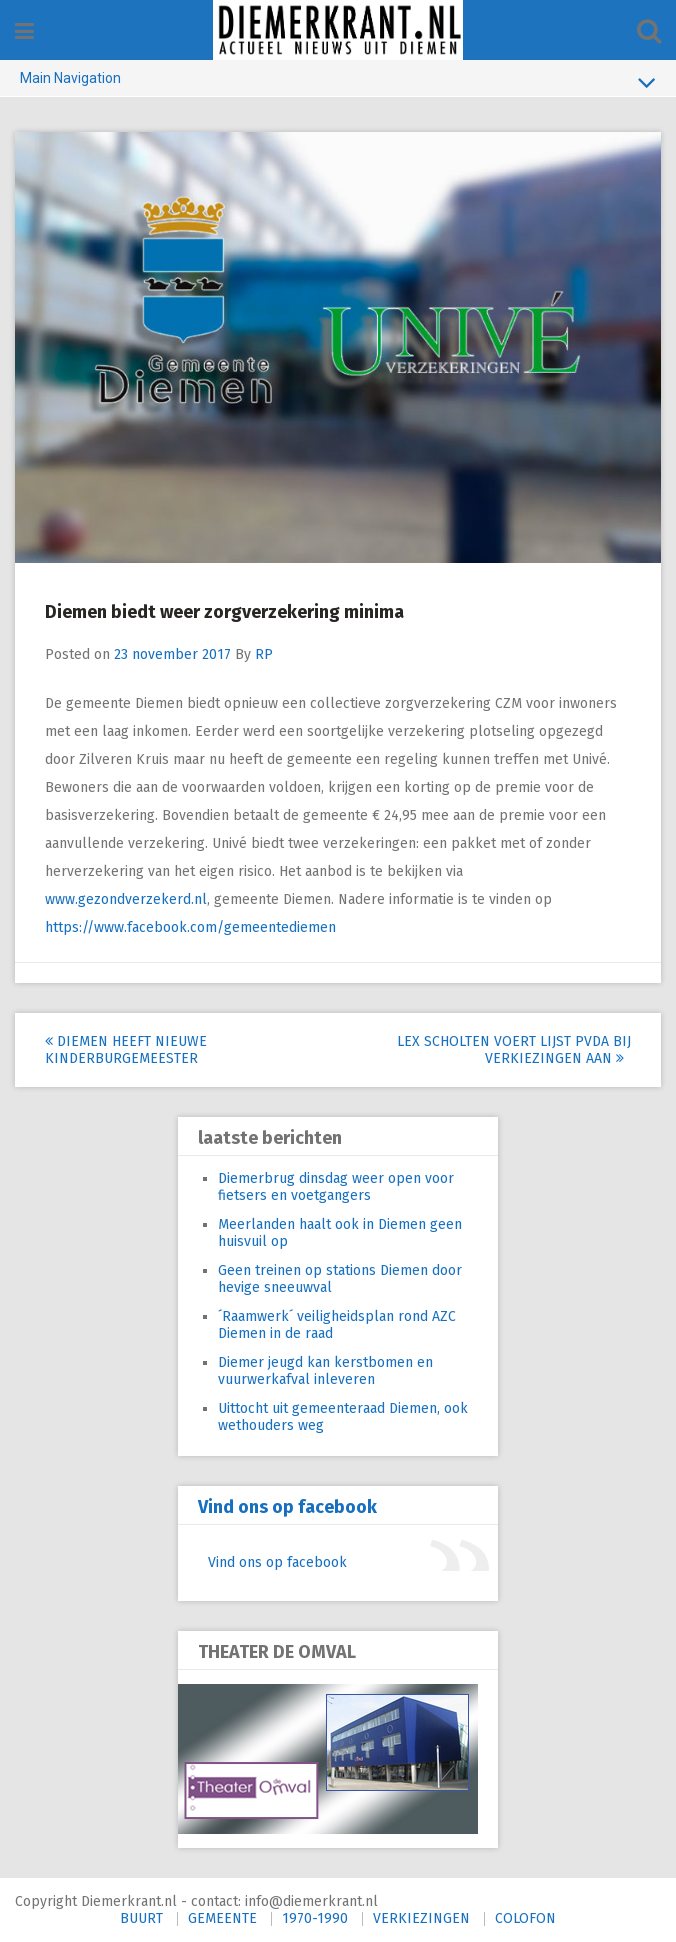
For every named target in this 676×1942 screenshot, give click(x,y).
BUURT (141, 1918)
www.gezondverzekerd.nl (126, 899)
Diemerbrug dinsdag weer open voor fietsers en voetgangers (336, 1187)
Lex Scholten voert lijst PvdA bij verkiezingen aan (514, 1050)
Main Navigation (338, 82)
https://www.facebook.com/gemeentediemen (190, 927)
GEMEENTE (222, 1918)
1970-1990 (315, 1918)
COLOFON (525, 1918)
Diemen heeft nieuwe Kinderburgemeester (126, 1050)
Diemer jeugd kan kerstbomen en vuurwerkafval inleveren (325, 1371)
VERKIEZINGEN (421, 1918)
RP (264, 654)
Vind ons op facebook (287, 1507)
